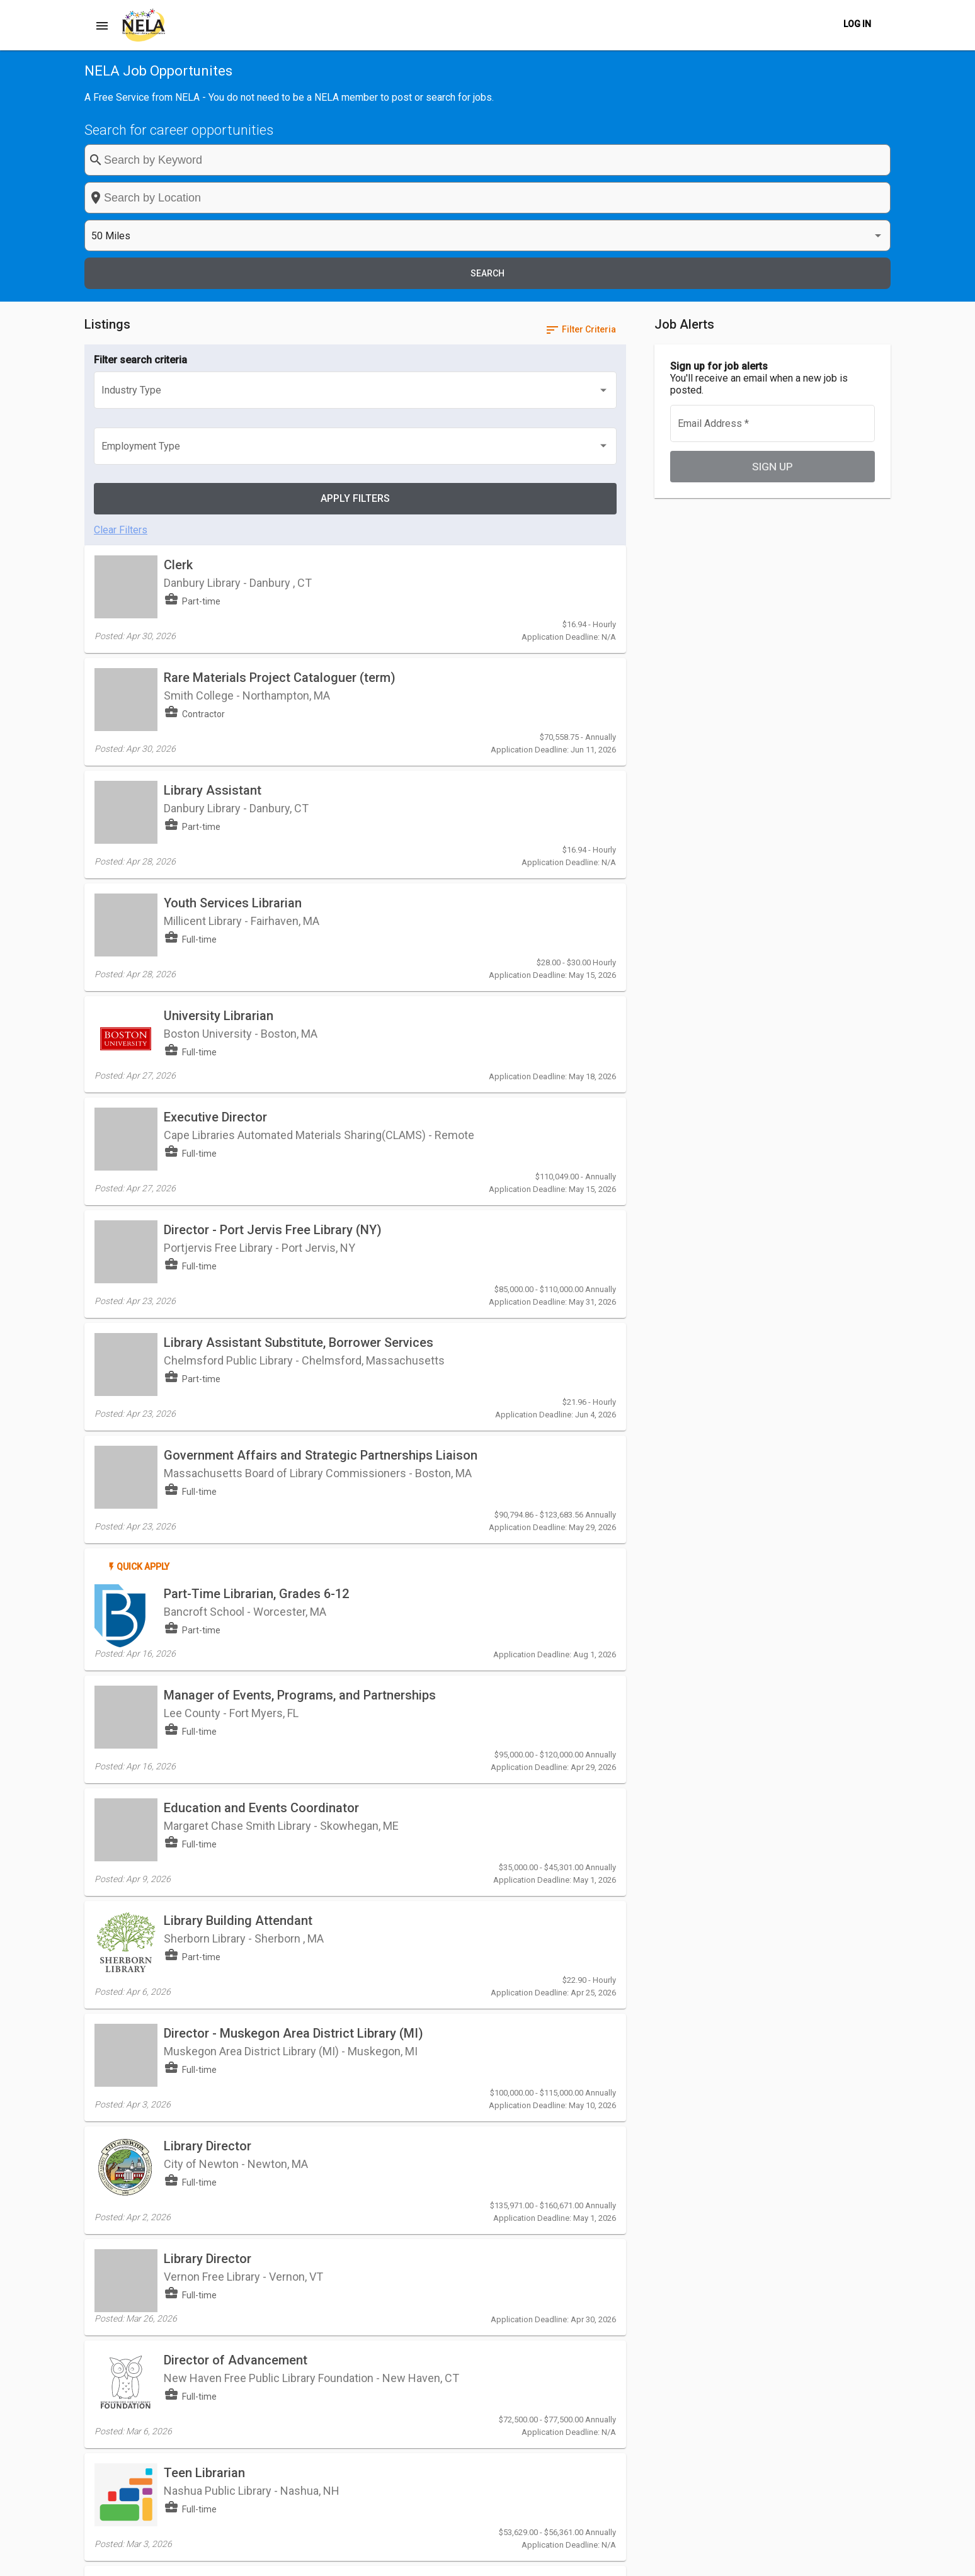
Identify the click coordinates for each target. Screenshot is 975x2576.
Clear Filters (120, 318)
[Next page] (583, 2314)
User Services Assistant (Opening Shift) (277, 2220)
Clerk (178, 362)
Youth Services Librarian (233, 626)
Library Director (207, 1686)
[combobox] (555, 160)
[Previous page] (558, 2314)
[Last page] (608, 2314)
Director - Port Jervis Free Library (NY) (273, 896)
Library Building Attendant (238, 1486)
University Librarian (218, 714)
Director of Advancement (235, 1863)
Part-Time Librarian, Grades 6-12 (256, 1215)
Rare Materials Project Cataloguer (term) (280, 450)
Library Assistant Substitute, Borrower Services (298, 984)
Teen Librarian (204, 1956)
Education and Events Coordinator (261, 1398)
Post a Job (527, 2559)
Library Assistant (212, 538)
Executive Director (215, 802)
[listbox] (742, 160)
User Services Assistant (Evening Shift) (276, 2132)
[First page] (532, 2314)
